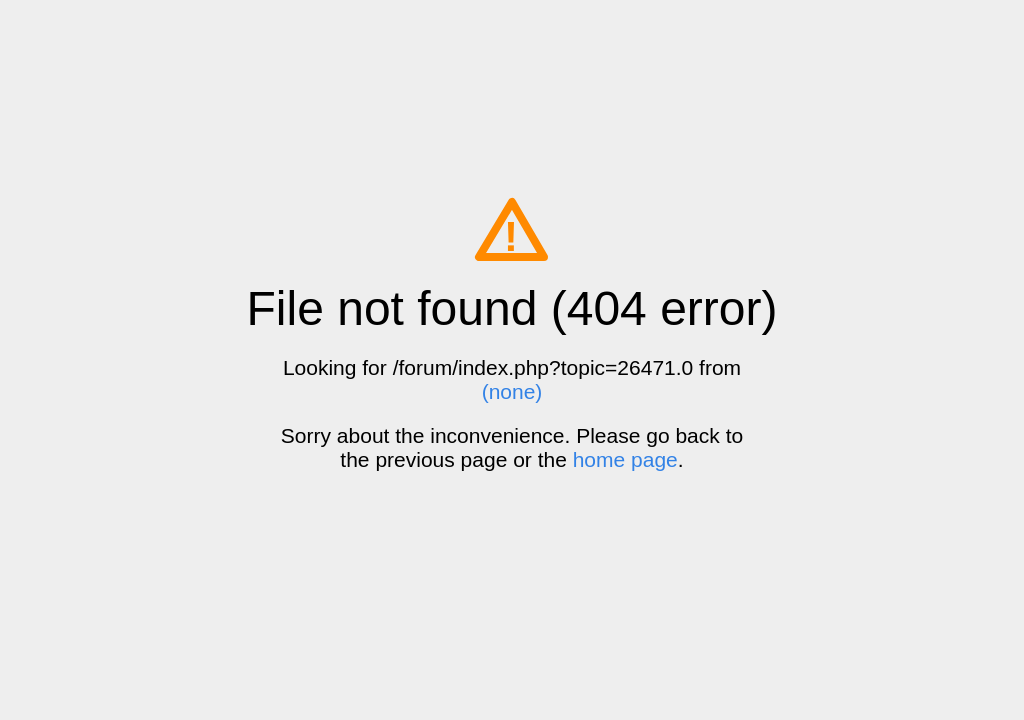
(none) (512, 391)
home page (625, 459)
